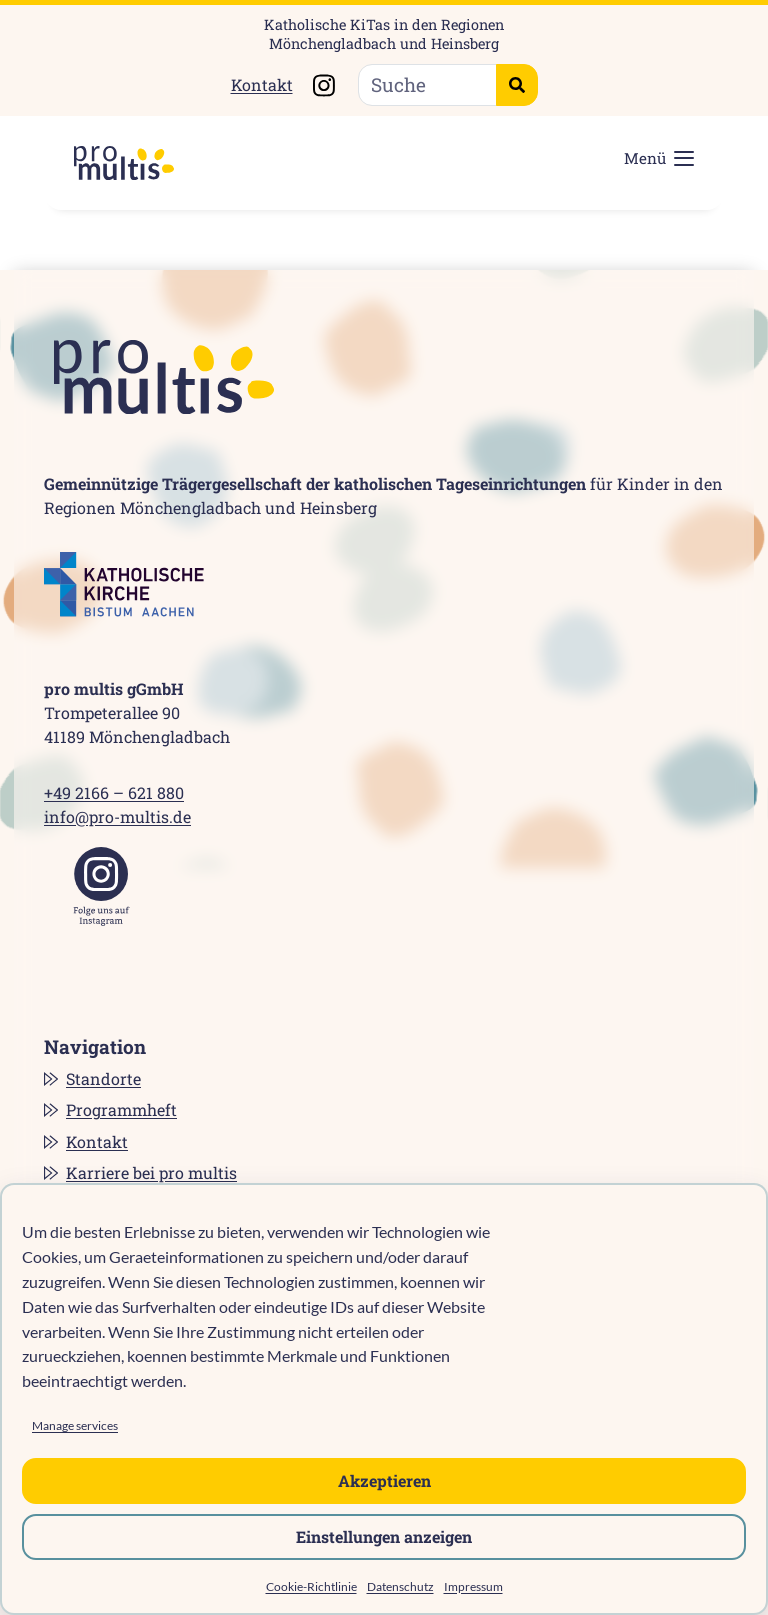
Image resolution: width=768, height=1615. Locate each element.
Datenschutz (400, 1586)
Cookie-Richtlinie (311, 1586)
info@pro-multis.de (117, 816)
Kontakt (262, 84)
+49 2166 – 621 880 (114, 792)
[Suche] (427, 85)
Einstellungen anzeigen (384, 1536)
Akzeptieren (384, 1480)
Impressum (473, 1586)
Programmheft (121, 1109)
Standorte (103, 1078)
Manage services (75, 1425)
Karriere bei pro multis (151, 1172)
